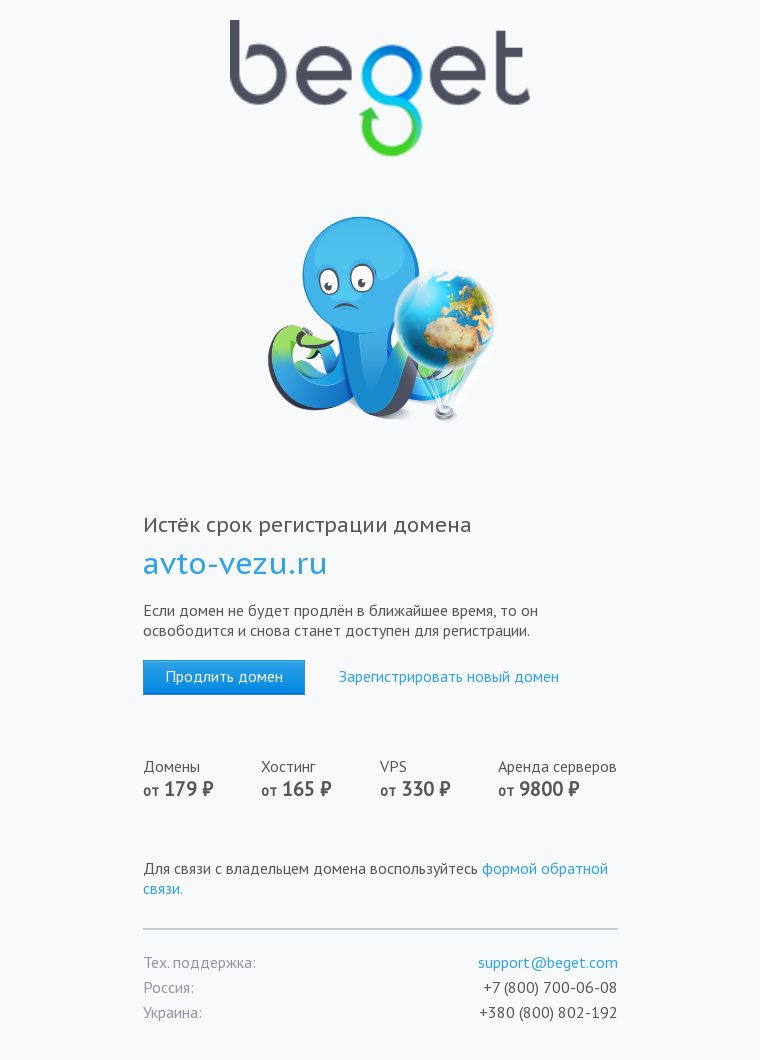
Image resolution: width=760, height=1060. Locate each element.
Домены (178, 779)
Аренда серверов (557, 779)
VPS (415, 779)
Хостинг (296, 779)
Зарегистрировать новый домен (449, 676)
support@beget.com (548, 962)
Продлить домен (224, 676)
